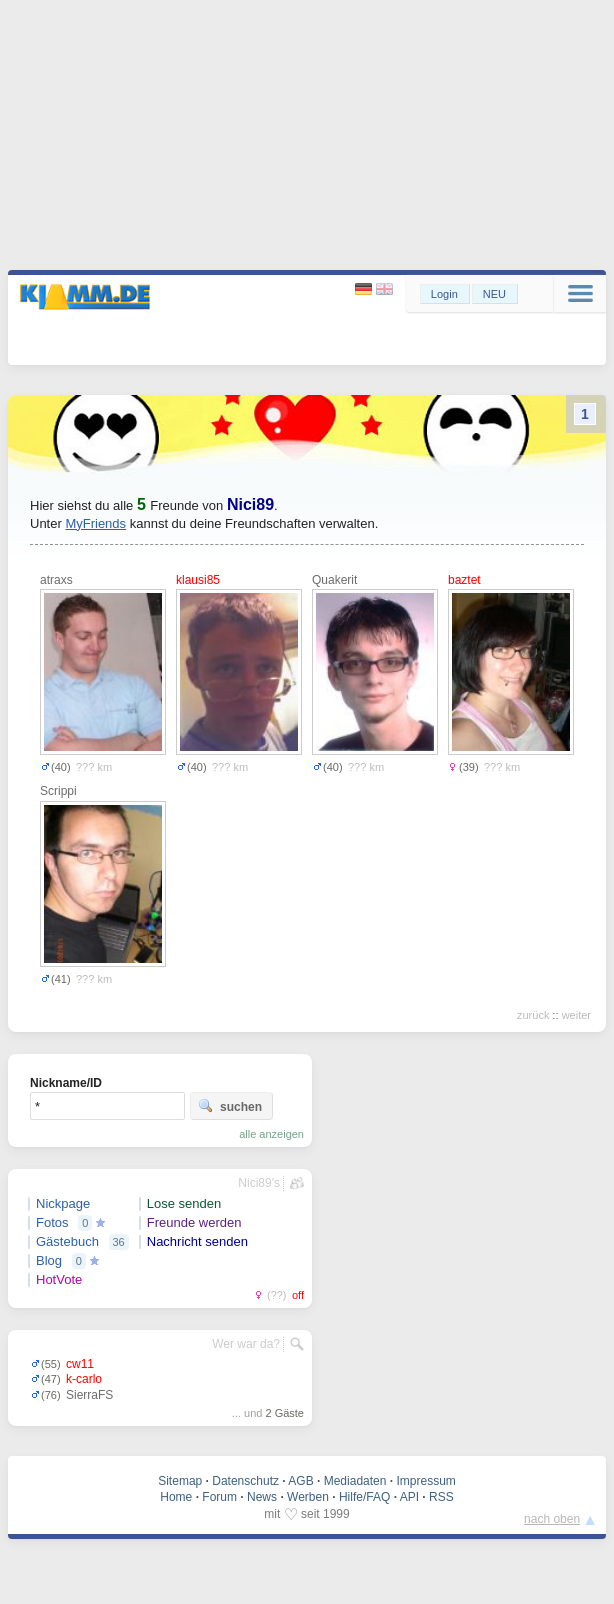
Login (444, 294)
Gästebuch (67, 1241)
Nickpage (63, 1203)
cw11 (80, 1364)
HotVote (59, 1279)
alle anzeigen (271, 1134)
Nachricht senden (197, 1241)
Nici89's (259, 1183)
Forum (219, 1497)
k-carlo (84, 1379)
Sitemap (180, 1481)
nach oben (552, 1519)
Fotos (52, 1222)
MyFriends (95, 523)
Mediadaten (355, 1481)
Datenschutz (245, 1481)
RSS (441, 1497)
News (262, 1497)
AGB (300, 1481)
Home (176, 1497)
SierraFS (89, 1395)
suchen (230, 1106)
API (409, 1497)
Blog (49, 1260)
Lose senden (184, 1203)
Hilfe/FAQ (364, 1497)
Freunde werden (194, 1222)
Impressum (425, 1481)
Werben (308, 1497)
